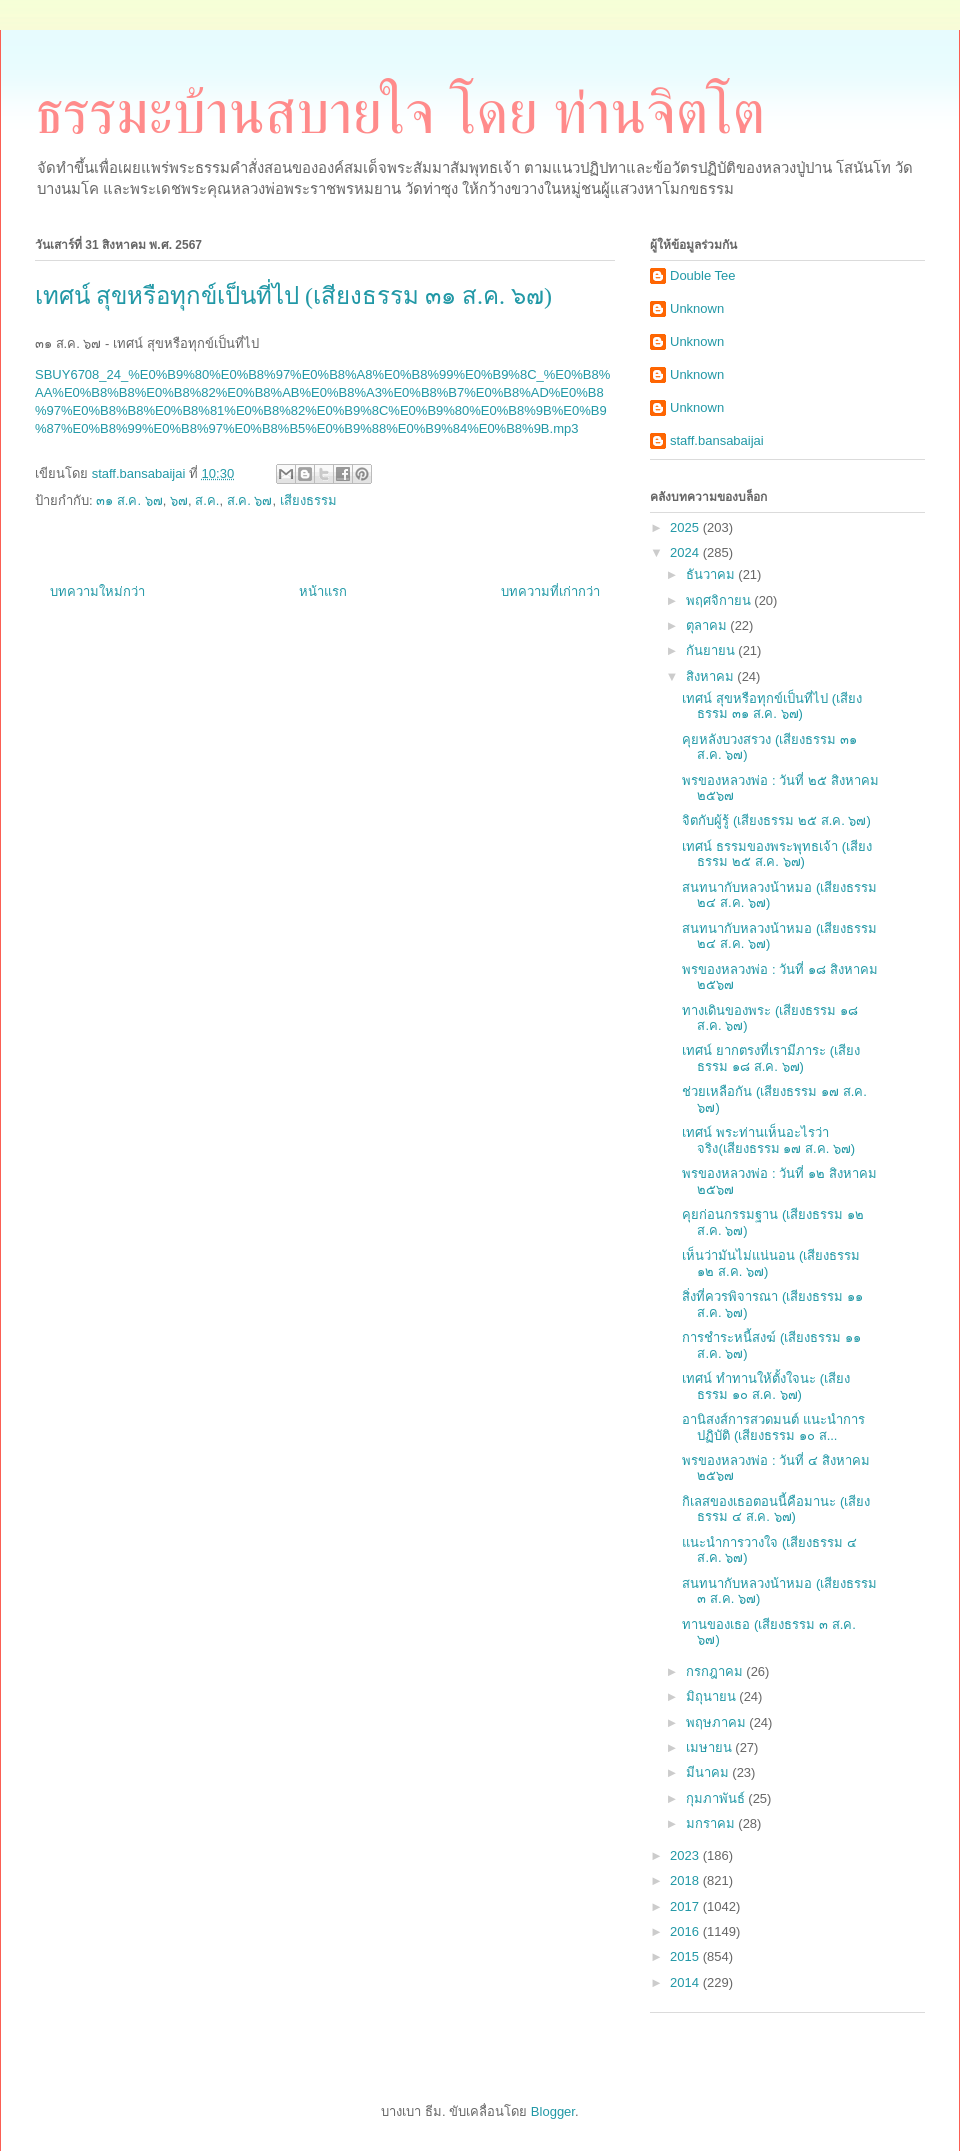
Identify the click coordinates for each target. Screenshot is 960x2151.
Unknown (697, 308)
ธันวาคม (712, 574)
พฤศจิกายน (720, 600)
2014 (686, 1982)
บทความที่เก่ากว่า (550, 591)
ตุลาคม (708, 625)
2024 (686, 552)
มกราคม (712, 1823)
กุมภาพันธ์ (717, 1798)
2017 (686, 1906)
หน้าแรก (323, 591)
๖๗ (179, 500)
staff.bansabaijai (717, 440)
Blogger (553, 2111)
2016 (686, 1931)
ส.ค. (207, 500)
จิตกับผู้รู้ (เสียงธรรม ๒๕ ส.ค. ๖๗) (776, 820)
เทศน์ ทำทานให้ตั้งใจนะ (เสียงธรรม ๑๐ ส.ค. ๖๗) (766, 1386)
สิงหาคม (712, 676)
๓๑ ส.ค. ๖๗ (129, 500)
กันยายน (712, 650)
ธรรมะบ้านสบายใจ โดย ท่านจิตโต (400, 113)
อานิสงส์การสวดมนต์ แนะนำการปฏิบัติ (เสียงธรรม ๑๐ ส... (773, 1427)
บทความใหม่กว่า (97, 591)
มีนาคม (709, 1772)
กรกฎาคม (716, 1671)
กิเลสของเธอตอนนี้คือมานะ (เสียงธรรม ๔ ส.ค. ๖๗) (776, 1509)
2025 (686, 527)
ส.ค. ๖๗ (250, 500)
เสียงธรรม (308, 500)
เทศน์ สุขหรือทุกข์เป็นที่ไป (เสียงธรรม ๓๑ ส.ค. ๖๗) (772, 706)
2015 (686, 1956)
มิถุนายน (713, 1696)
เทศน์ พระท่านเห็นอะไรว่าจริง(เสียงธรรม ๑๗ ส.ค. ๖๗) (768, 1140)
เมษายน (711, 1747)
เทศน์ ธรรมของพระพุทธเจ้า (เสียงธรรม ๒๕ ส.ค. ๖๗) (777, 854)
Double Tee (703, 275)
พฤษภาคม (718, 1722)
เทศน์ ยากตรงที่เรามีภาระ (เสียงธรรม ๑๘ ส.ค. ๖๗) (771, 1058)
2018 (686, 1880)
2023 (686, 1855)
